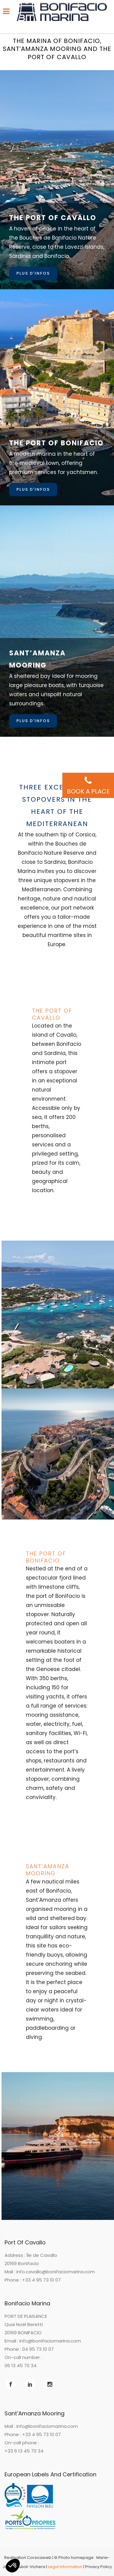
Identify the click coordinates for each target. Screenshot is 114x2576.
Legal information (65, 2567)
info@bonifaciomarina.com (50, 2341)
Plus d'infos (33, 273)
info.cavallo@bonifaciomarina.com (55, 2271)
